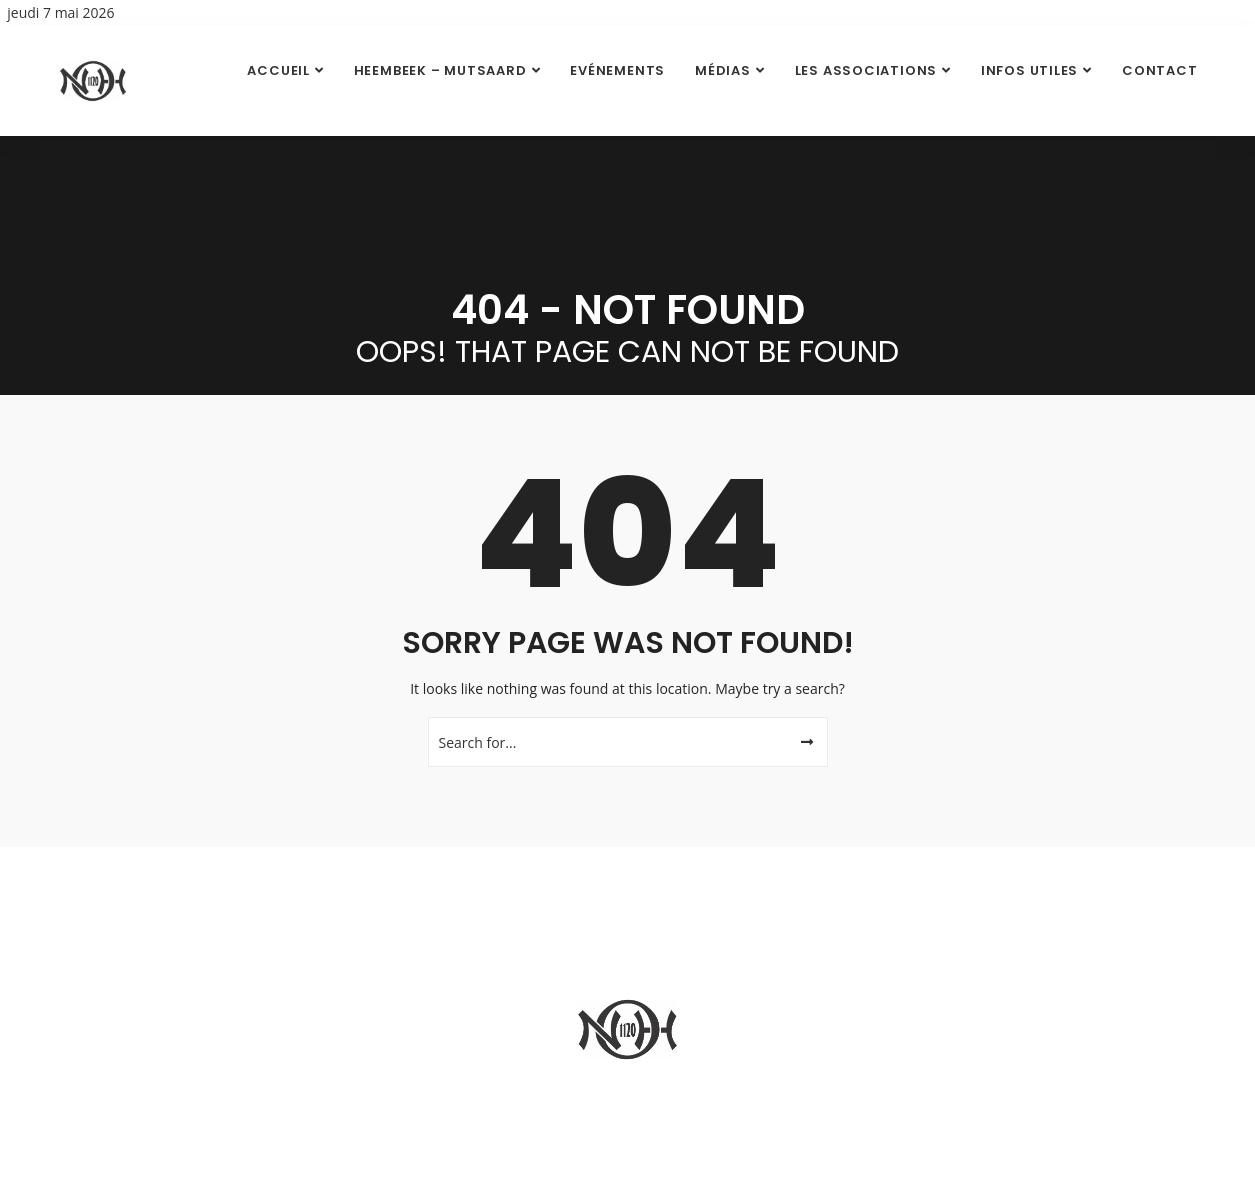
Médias (723, 70)
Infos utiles (1029, 70)
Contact (1159, 70)
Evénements (617, 70)
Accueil (278, 70)
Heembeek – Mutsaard (440, 70)
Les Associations (866, 70)
